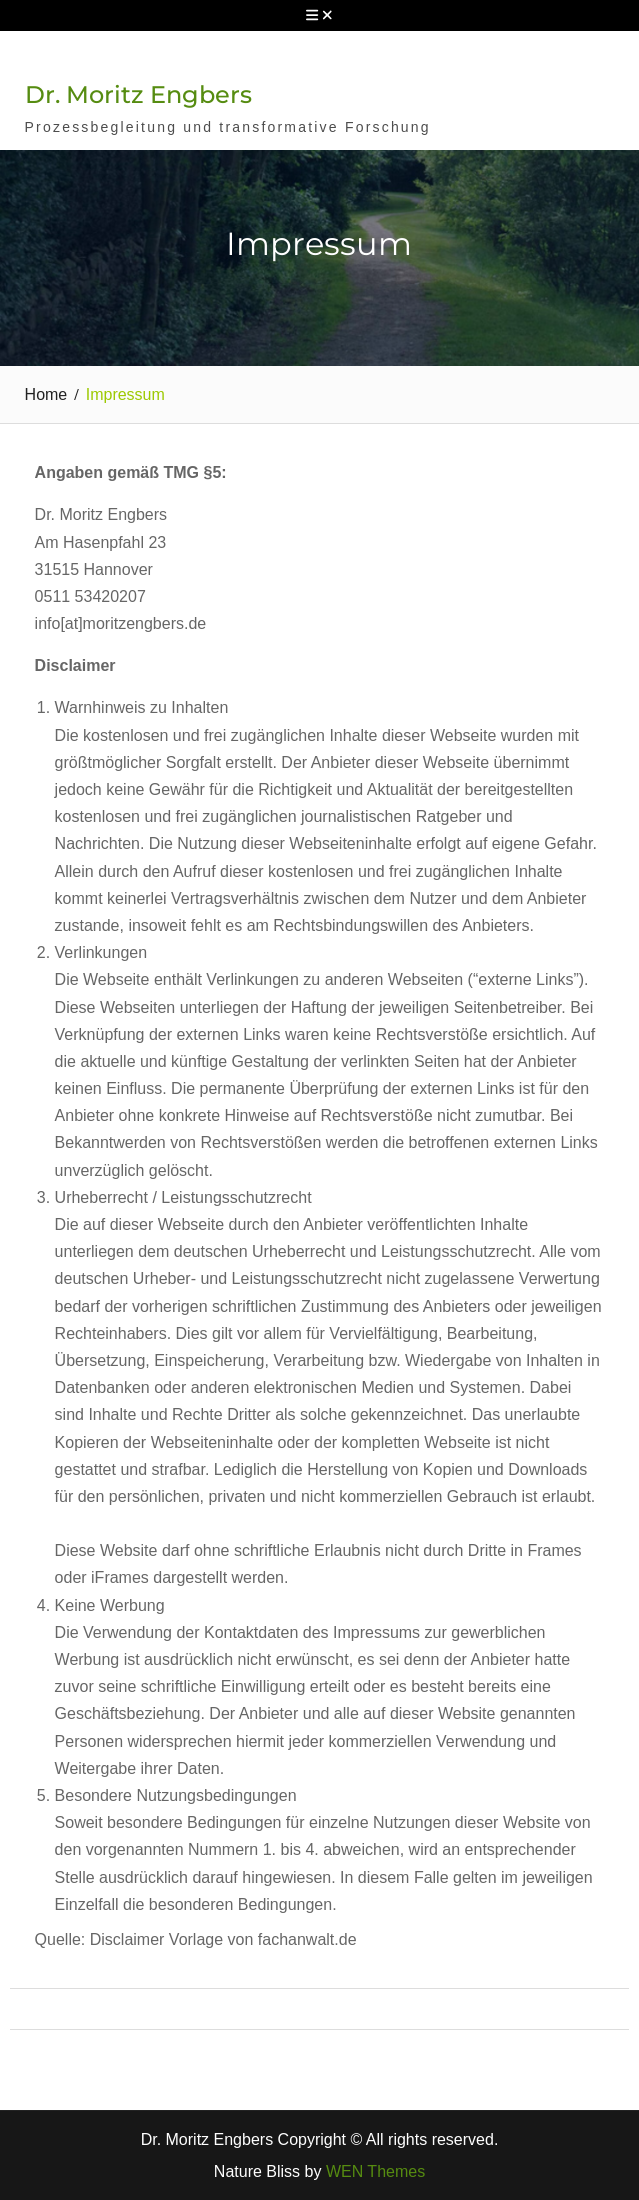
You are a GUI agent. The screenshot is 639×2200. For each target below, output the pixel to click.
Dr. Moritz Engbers (138, 94)
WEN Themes (375, 2171)
